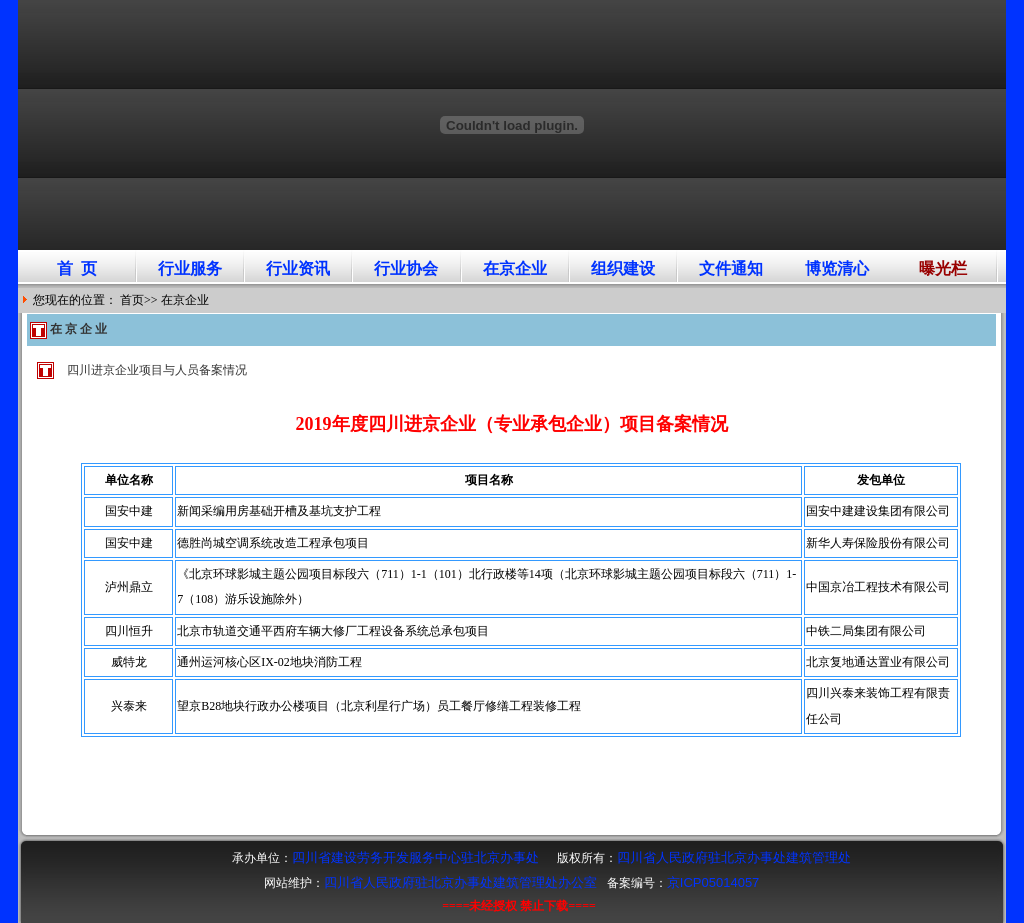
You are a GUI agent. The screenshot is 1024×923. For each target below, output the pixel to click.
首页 (132, 300)
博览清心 (837, 268)
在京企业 (515, 268)
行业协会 (406, 268)
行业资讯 (298, 268)
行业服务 (190, 268)
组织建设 (623, 268)
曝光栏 (943, 268)
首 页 (77, 268)
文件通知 (731, 268)
